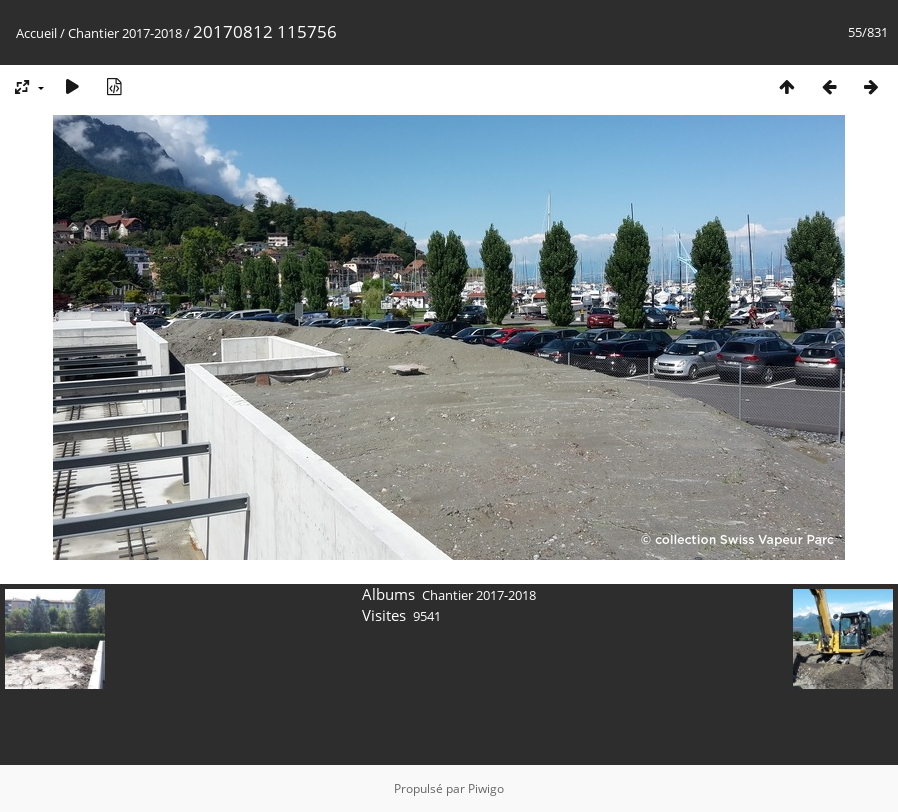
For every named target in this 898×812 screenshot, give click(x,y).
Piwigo (486, 788)
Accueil (36, 33)
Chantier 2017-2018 (125, 33)
